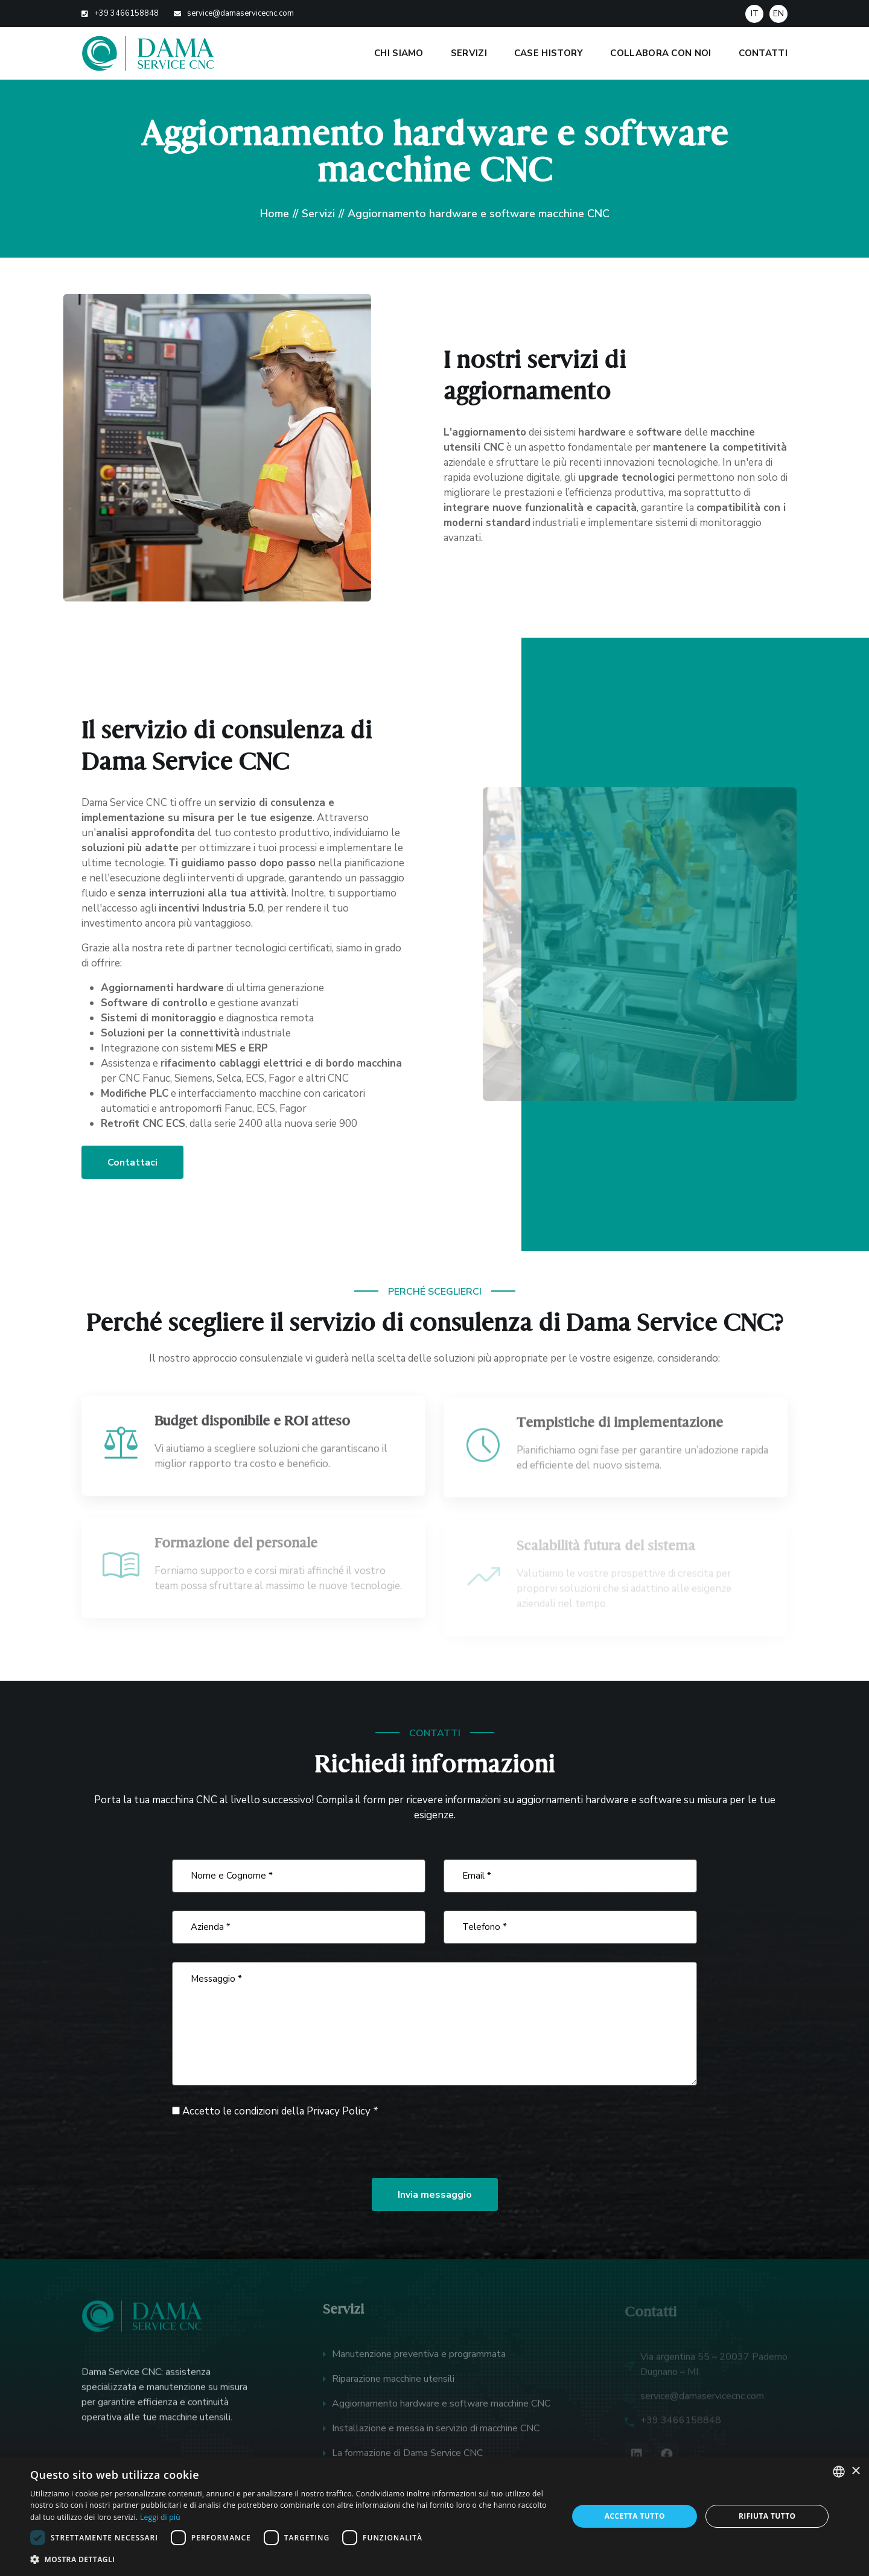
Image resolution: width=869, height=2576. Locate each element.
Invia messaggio (435, 2194)
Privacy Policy (339, 2111)
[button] (291, 2559)
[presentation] (263, 2148)
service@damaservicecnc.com (240, 13)
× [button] (855, 2471)
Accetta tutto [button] (635, 2516)
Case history (549, 53)
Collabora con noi (660, 53)
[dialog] (434, 2516)
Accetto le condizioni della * (275, 2111)
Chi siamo (399, 53)
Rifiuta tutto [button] (767, 2516)
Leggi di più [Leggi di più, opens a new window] (160, 2517)
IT (755, 13)
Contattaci (132, 1162)
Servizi (469, 53)
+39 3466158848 (126, 13)
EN (778, 13)
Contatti (763, 53)
